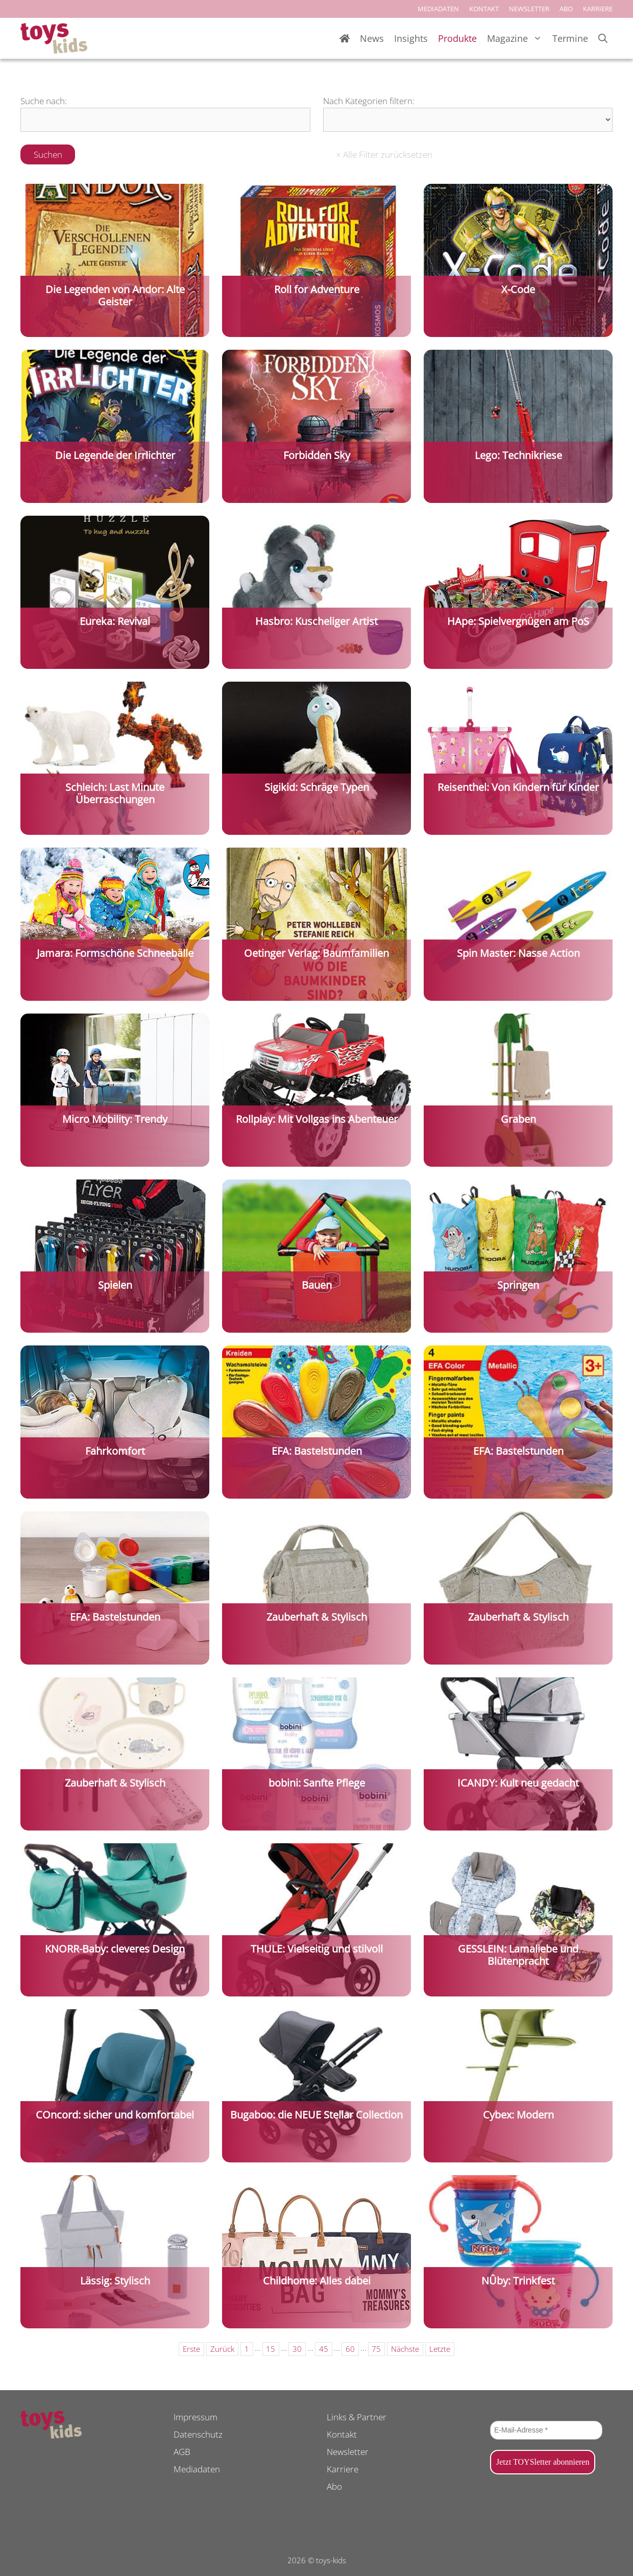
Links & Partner (356, 2417)
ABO (566, 8)
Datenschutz (198, 2434)
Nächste (405, 2349)
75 (376, 2349)
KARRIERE (598, 8)
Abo (334, 2486)
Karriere (342, 2469)
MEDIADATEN (438, 8)
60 (350, 2349)
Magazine (517, 38)
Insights (411, 38)
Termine (570, 38)
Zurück (222, 2349)
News (372, 38)
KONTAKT (484, 8)
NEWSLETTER (529, 8)
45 (323, 2349)
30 (297, 2349)
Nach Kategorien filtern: (369, 101)
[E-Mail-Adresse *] (546, 2430)
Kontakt (342, 2434)
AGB (182, 2452)
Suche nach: (43, 101)
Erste (191, 2349)
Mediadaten (197, 2469)
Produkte (457, 38)
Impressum (195, 2417)
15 (270, 2349)
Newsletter (348, 2452)
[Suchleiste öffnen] (603, 38)
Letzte (439, 2349)
